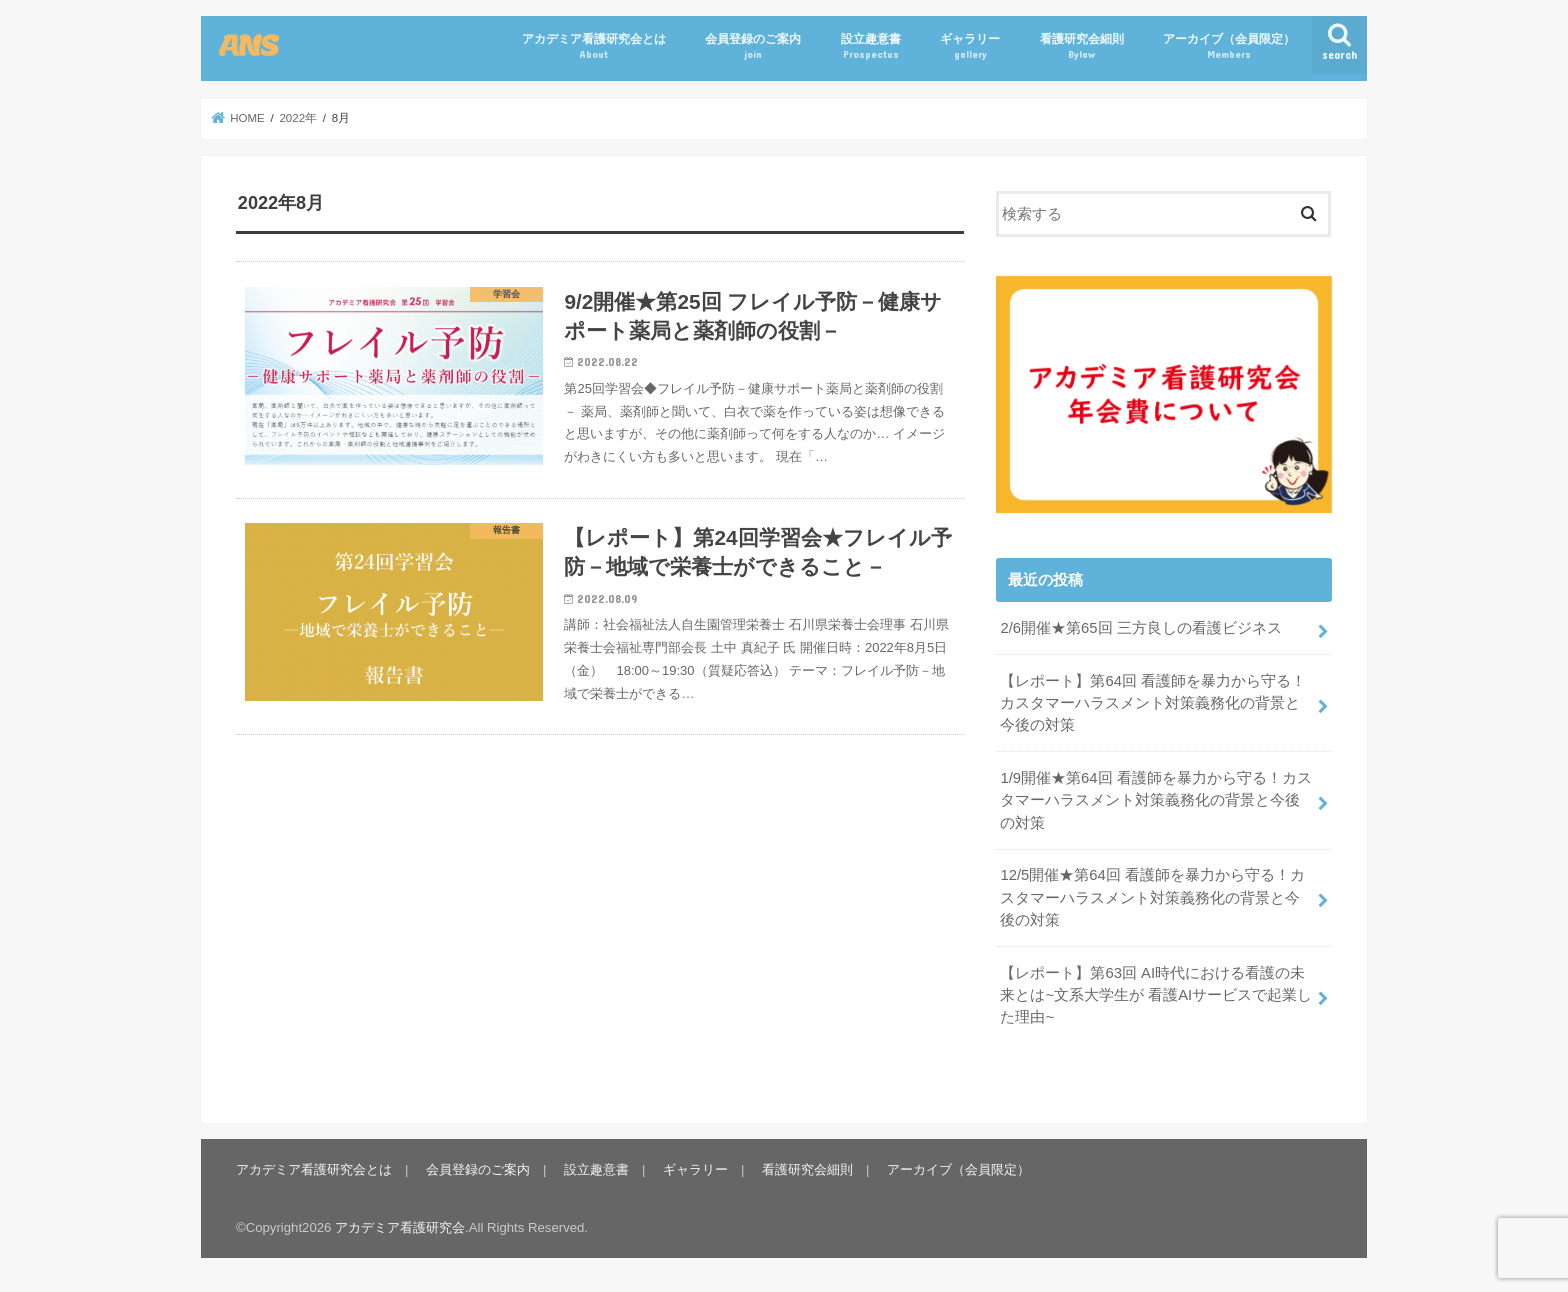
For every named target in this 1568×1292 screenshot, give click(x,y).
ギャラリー (970, 46)
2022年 (298, 118)
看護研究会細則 (1082, 46)
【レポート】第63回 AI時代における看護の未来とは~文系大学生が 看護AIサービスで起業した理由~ (1156, 995)
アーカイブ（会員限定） (1229, 46)
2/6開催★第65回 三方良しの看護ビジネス (1140, 628)
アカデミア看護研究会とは (594, 46)
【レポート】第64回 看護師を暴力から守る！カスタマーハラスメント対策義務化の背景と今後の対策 (1153, 703)
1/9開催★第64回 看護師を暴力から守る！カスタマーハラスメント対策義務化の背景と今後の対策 (1155, 800)
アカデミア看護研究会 (400, 1227)
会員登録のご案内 (753, 46)
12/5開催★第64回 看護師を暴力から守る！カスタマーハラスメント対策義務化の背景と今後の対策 (1152, 897)
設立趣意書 (871, 46)
